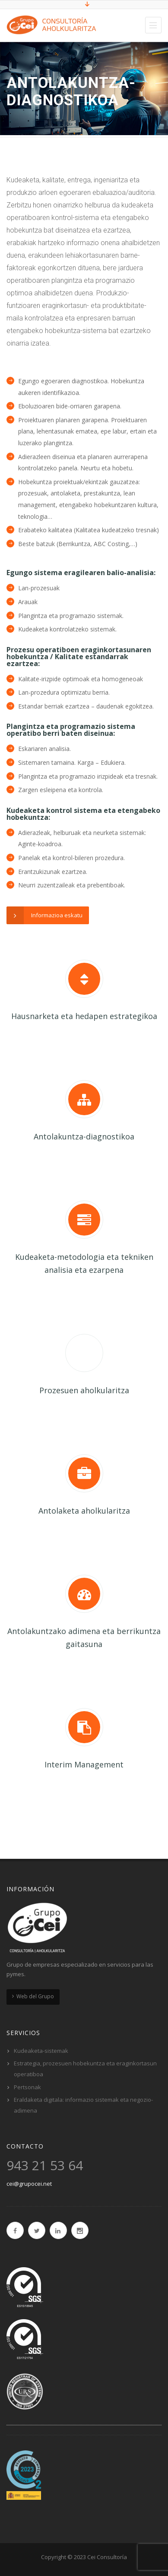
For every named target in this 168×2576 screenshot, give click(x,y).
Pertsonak (27, 2087)
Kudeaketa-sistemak (41, 2051)
